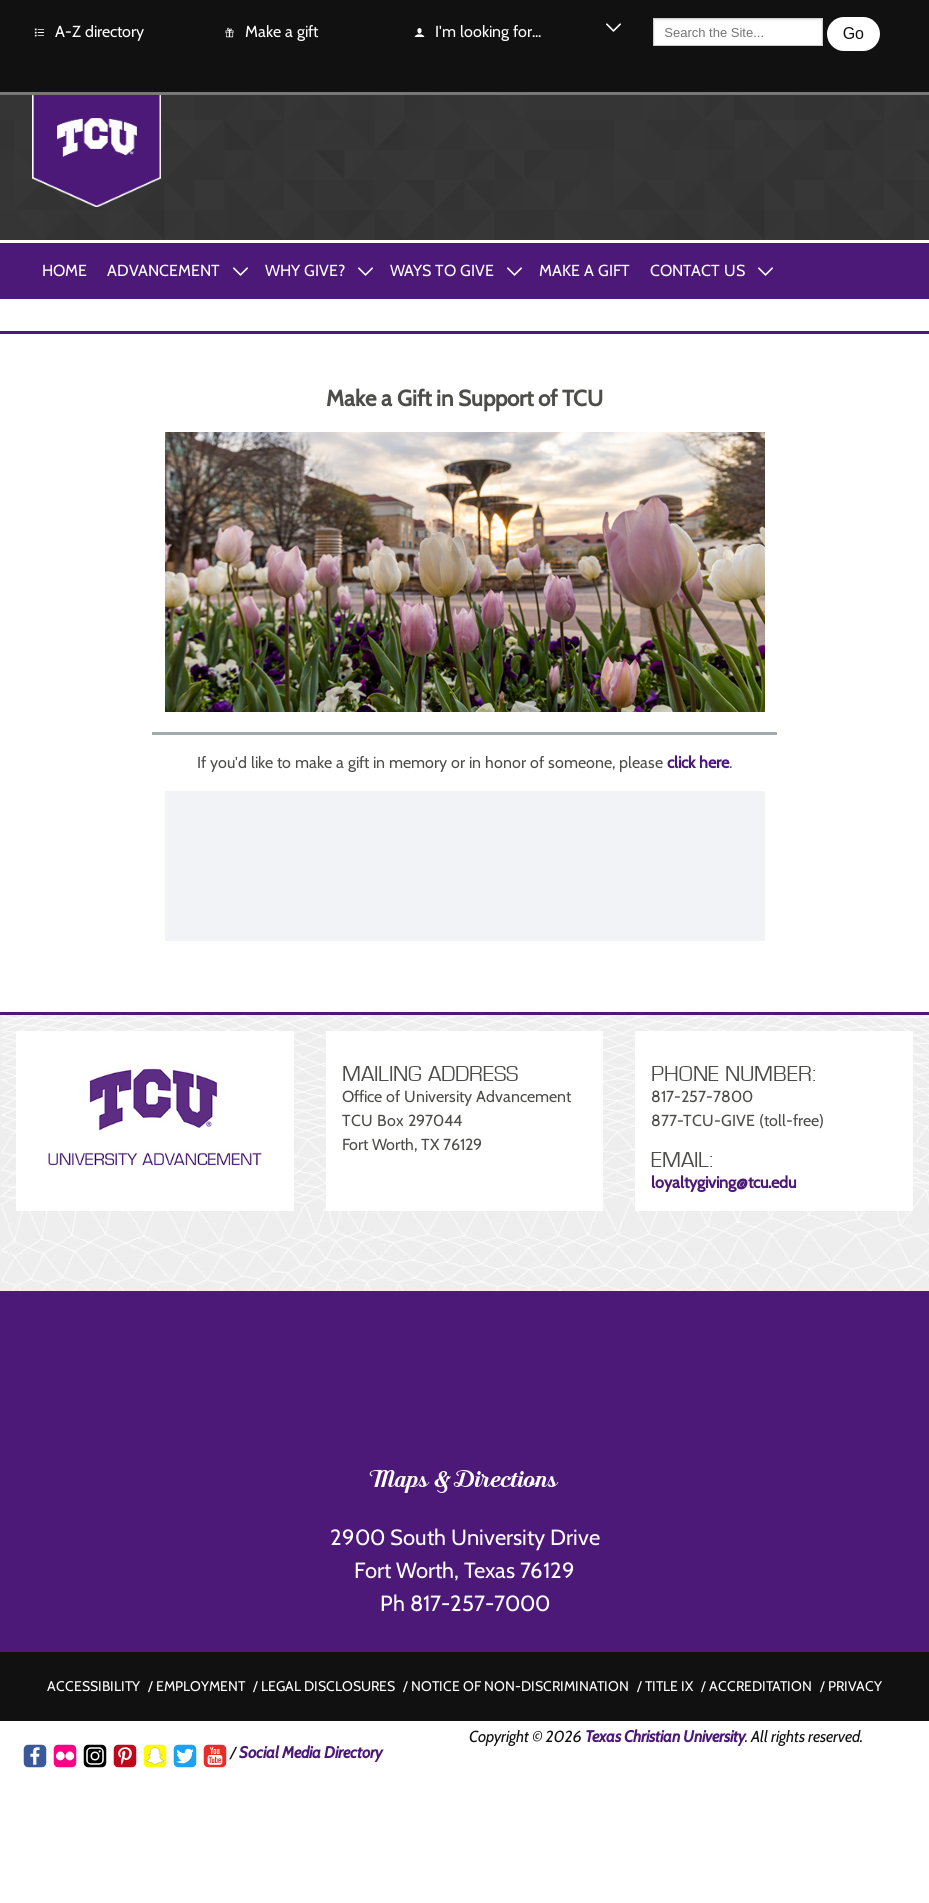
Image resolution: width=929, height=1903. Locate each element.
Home (64, 270)
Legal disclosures (328, 1686)
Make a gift (270, 32)
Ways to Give (442, 270)
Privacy (855, 1686)
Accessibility (93, 1686)
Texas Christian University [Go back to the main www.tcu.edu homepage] (665, 1736)
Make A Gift (584, 270)
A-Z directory (88, 32)
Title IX (669, 1686)
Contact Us (697, 270)
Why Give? (305, 270)
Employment (200, 1686)
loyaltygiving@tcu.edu (723, 1182)
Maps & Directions (464, 1482)
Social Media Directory (310, 1752)
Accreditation (760, 1686)
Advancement (163, 270)
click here (698, 762)
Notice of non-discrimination (520, 1686)
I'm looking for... (476, 32)
